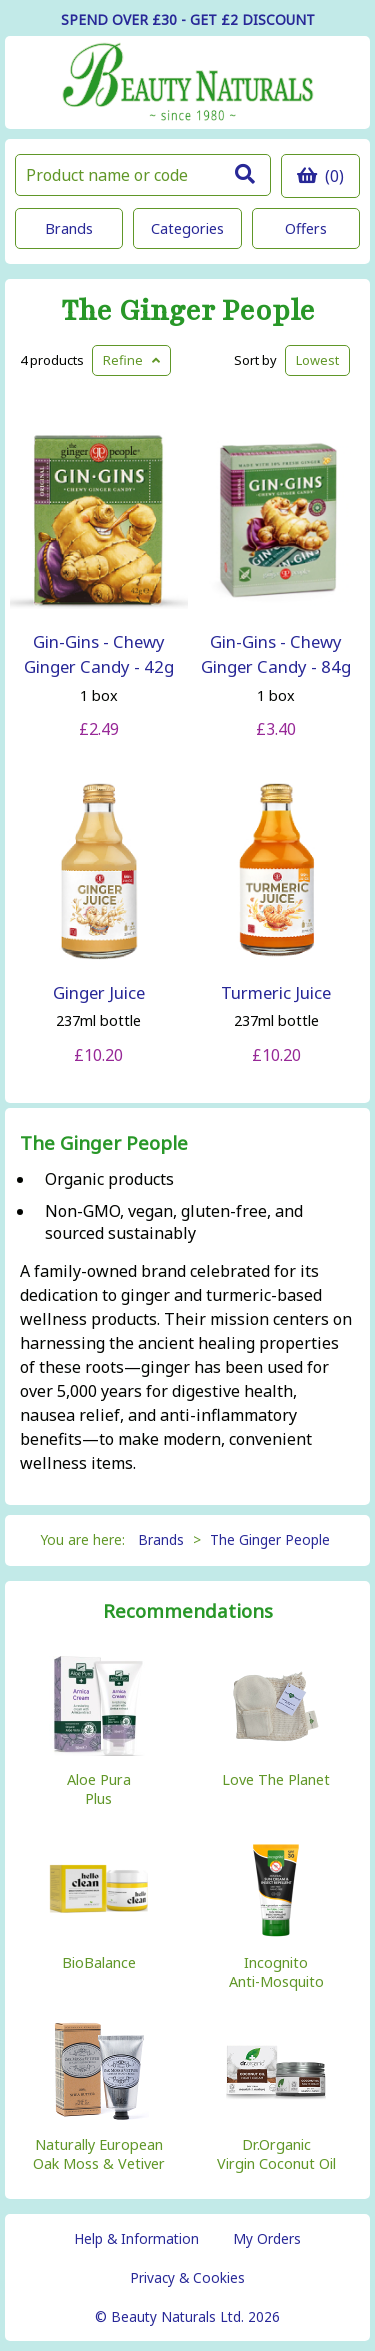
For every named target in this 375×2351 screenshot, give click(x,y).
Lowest (317, 360)
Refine (131, 360)
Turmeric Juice (276, 992)
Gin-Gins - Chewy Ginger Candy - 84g (276, 654)
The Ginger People (188, 311)
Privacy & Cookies (187, 2277)
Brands (69, 228)
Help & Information (136, 2238)
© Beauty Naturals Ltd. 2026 (187, 2316)
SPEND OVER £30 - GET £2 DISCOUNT (188, 19)
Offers (306, 228)
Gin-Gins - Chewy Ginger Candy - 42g (99, 654)
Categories (187, 228)
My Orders (267, 2238)
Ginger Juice (99, 992)
